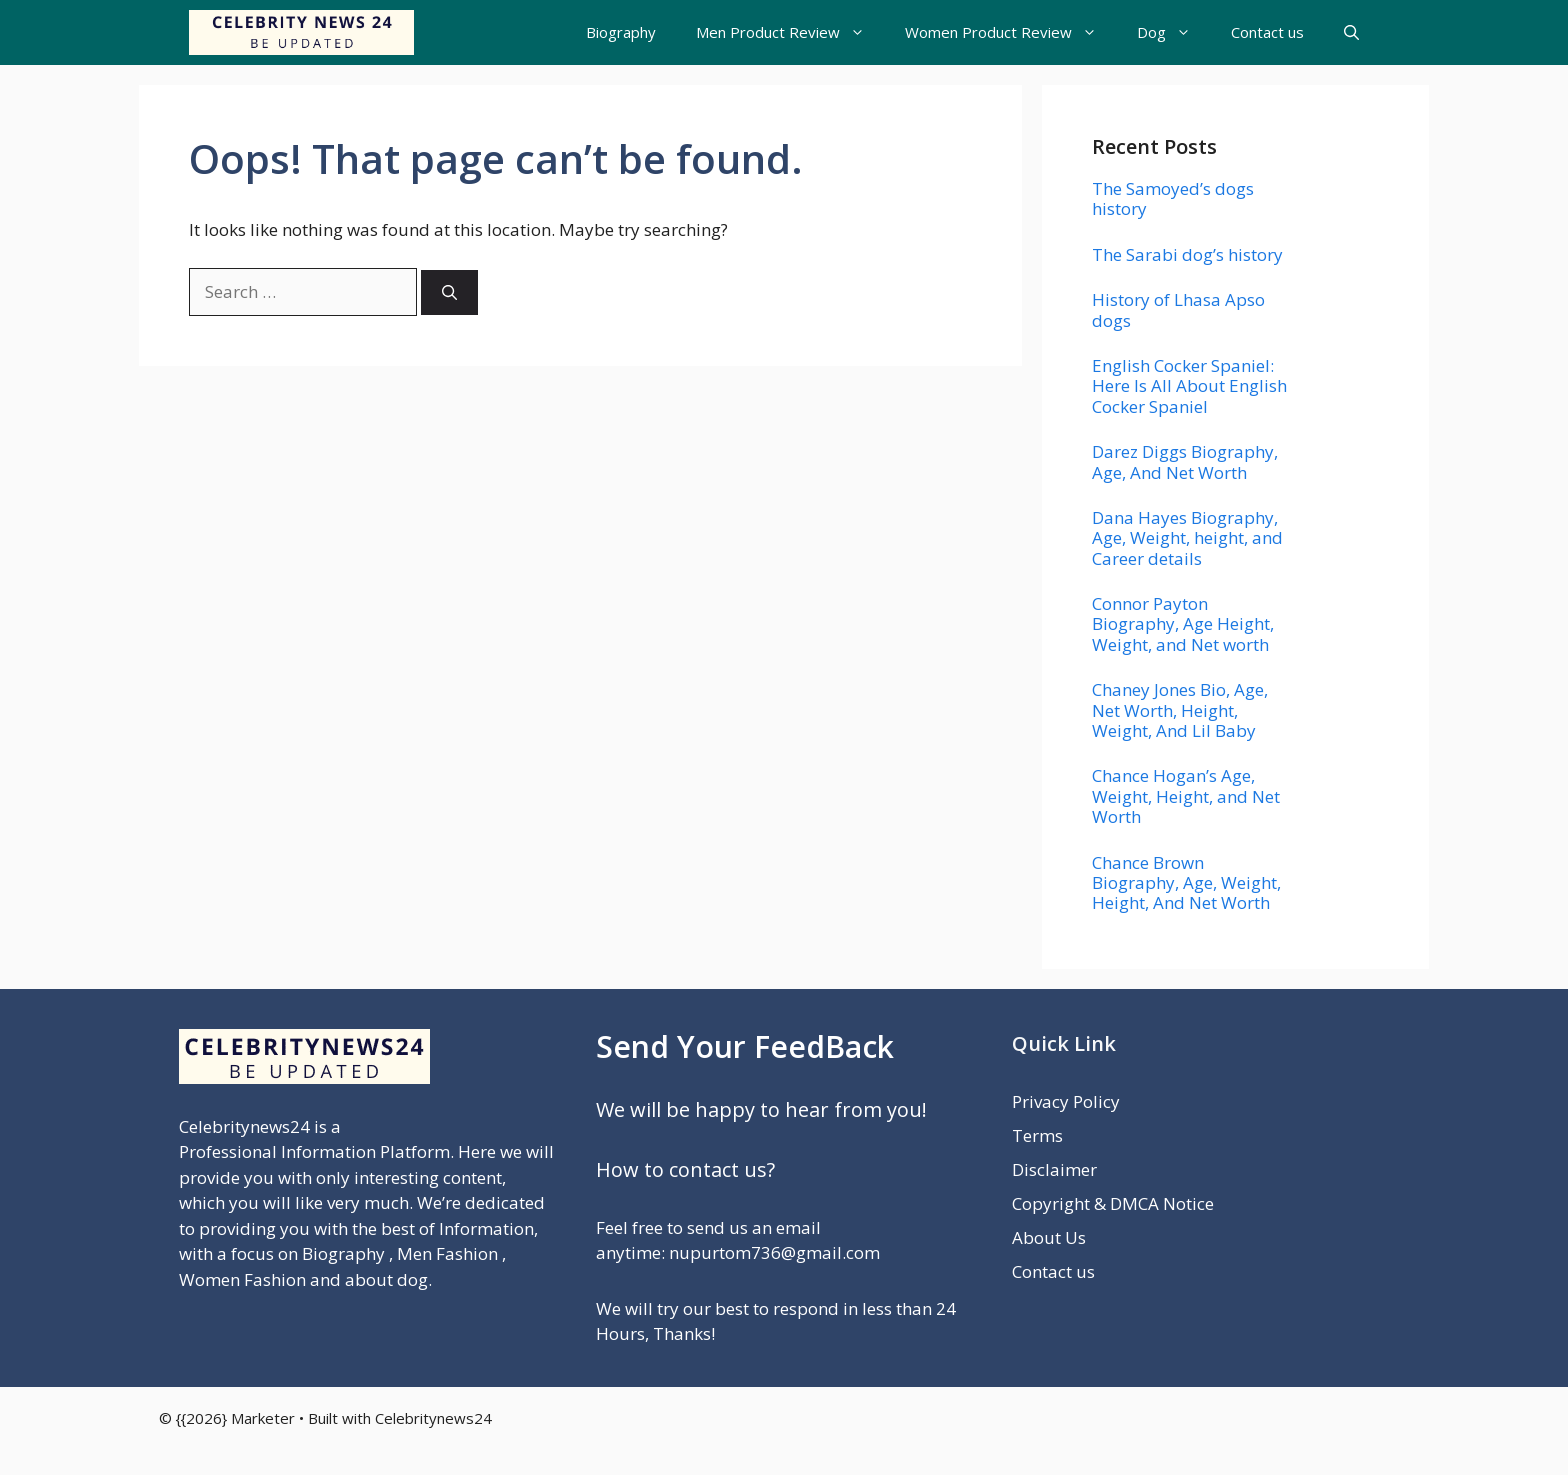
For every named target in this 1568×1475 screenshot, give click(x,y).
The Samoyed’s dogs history (1173, 198)
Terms (1037, 1135)
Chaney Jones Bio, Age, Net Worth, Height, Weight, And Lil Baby (1180, 710)
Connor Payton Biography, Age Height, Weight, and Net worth (1183, 624)
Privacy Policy (1066, 1101)
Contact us (1267, 32)
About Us (1049, 1237)
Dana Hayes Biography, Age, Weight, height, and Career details (1187, 538)
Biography (621, 32)
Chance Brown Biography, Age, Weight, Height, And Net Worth (1186, 883)
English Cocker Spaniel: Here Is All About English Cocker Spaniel (1189, 386)
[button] (1351, 32)
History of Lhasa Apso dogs (1178, 309)
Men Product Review (790, 32)
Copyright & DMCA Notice (1113, 1203)
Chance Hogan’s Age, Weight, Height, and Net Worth (1186, 796)
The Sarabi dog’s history (1187, 254)
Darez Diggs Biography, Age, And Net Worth (1185, 461)
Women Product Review (1011, 32)
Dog (1174, 32)
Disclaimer (1054, 1169)
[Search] (449, 292)
